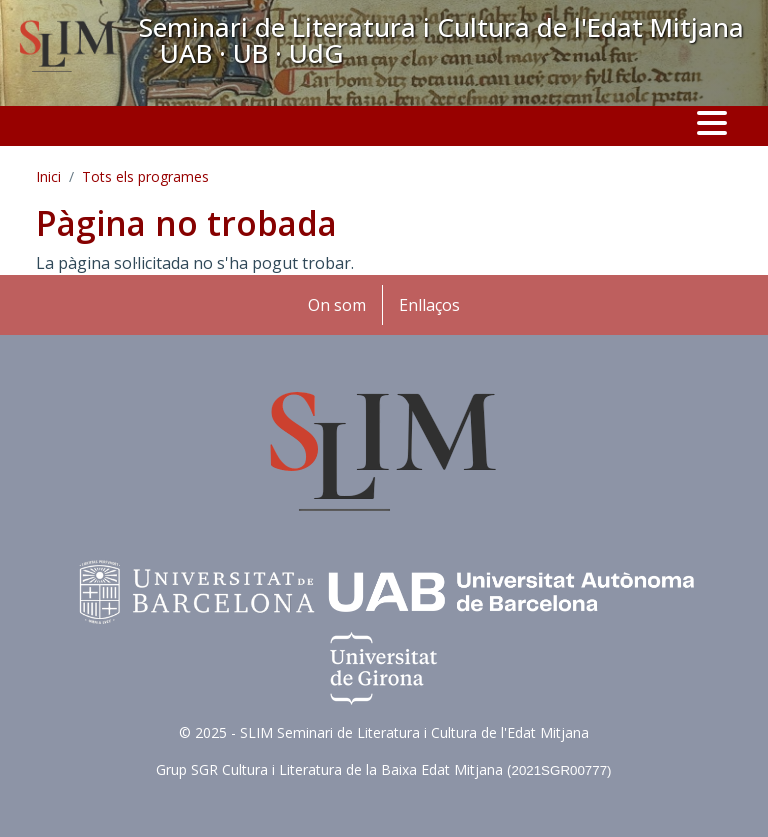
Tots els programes (145, 176)
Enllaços (429, 305)
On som (337, 305)
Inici (48, 176)
